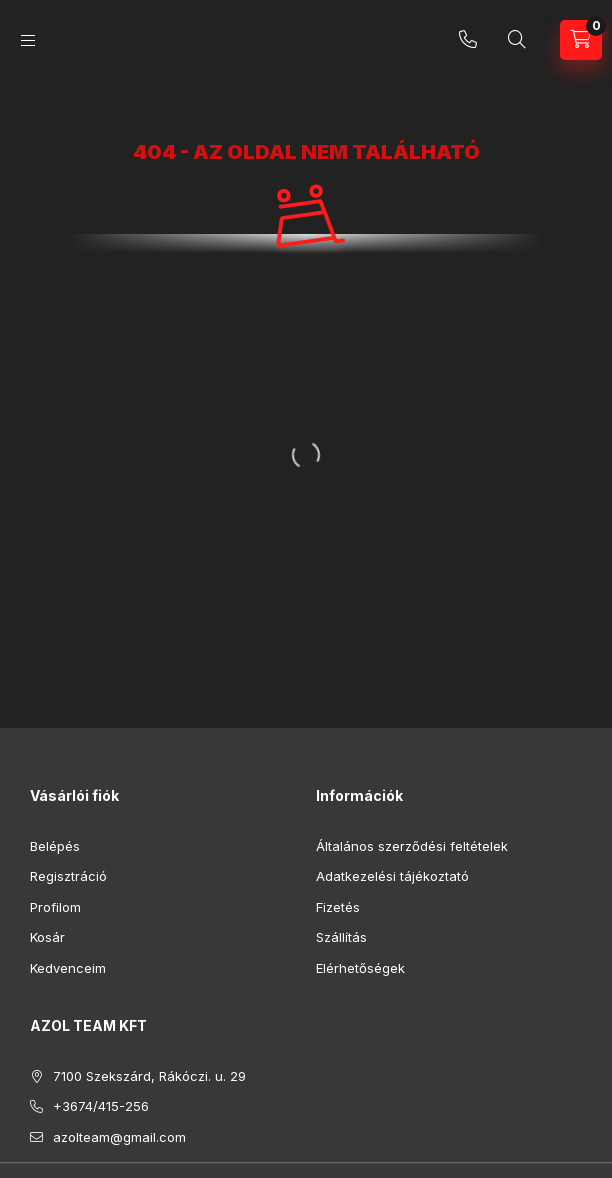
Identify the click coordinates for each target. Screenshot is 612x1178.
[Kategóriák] (28, 40)
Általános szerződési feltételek (412, 846)
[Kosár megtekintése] (581, 40)
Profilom (55, 907)
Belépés (55, 846)
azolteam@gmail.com (119, 1137)
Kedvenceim (68, 968)
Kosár (47, 937)
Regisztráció (68, 876)
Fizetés (338, 907)
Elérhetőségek (360, 968)
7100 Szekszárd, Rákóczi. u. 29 (149, 1076)
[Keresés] (517, 40)
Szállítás (341, 937)
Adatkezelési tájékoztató (392, 876)
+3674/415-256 (468, 40)
